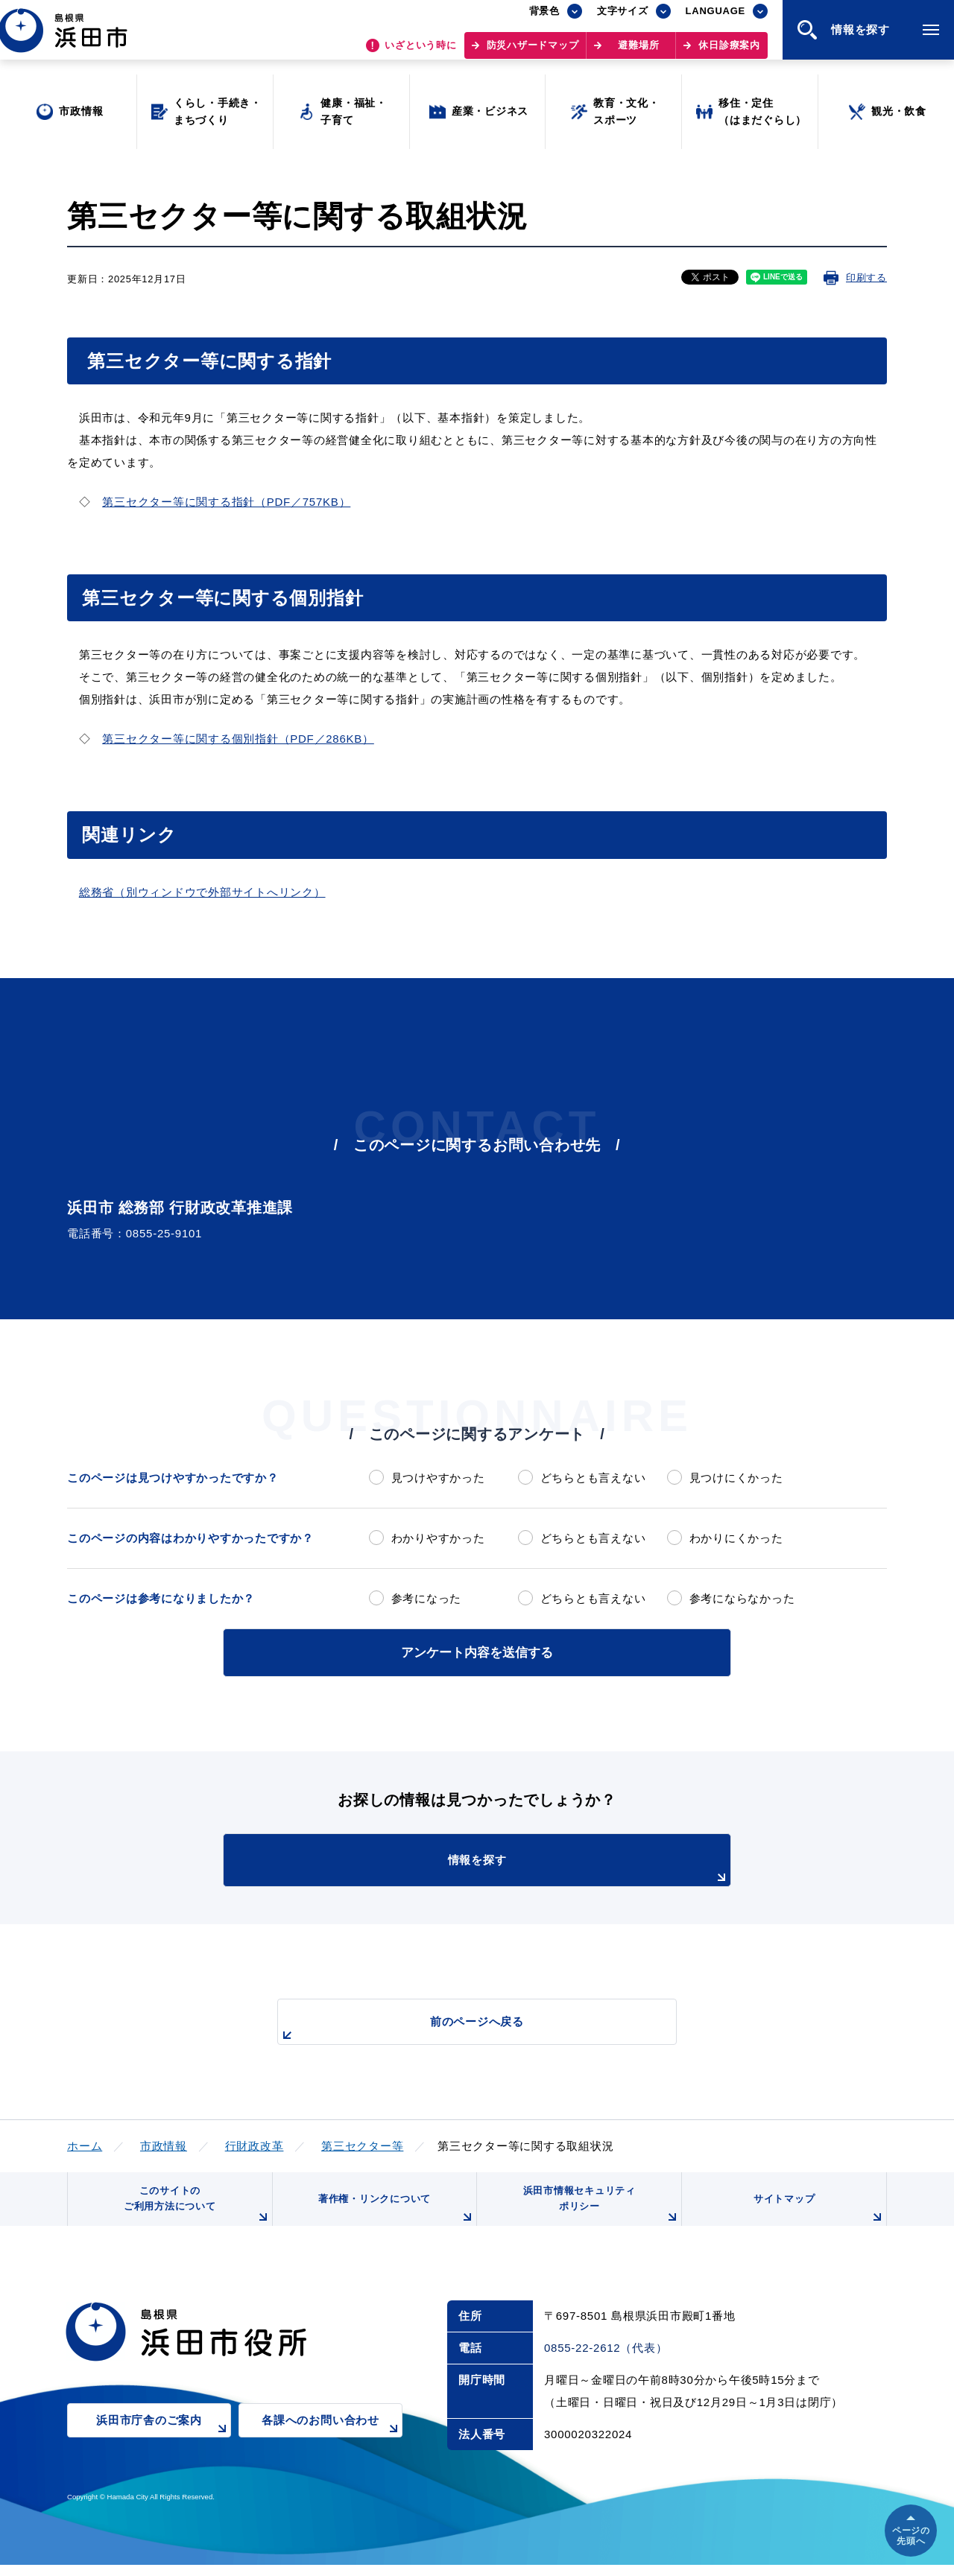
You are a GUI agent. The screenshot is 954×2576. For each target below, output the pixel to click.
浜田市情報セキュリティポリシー (598, 2211)
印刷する (866, 277)
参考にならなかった (742, 1598)
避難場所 (638, 52)
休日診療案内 (729, 52)
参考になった (426, 1598)
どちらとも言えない (593, 1477)
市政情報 (163, 2143)
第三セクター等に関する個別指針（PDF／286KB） (238, 738)
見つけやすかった (438, 1477)
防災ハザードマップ (533, 52)
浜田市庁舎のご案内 (163, 2441)
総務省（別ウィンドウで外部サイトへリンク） (202, 892)
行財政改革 (254, 2143)
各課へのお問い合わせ (332, 2441)
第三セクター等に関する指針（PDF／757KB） (226, 501)
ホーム (84, 2143)
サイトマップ (817, 2217)
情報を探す (514, 1867)
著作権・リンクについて (393, 2217)
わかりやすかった (438, 1538)
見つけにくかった (736, 1477)
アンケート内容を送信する (477, 1651)
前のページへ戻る (460, 2027)
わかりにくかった (736, 1538)
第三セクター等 (362, 2143)
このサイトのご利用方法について (194, 2211)
